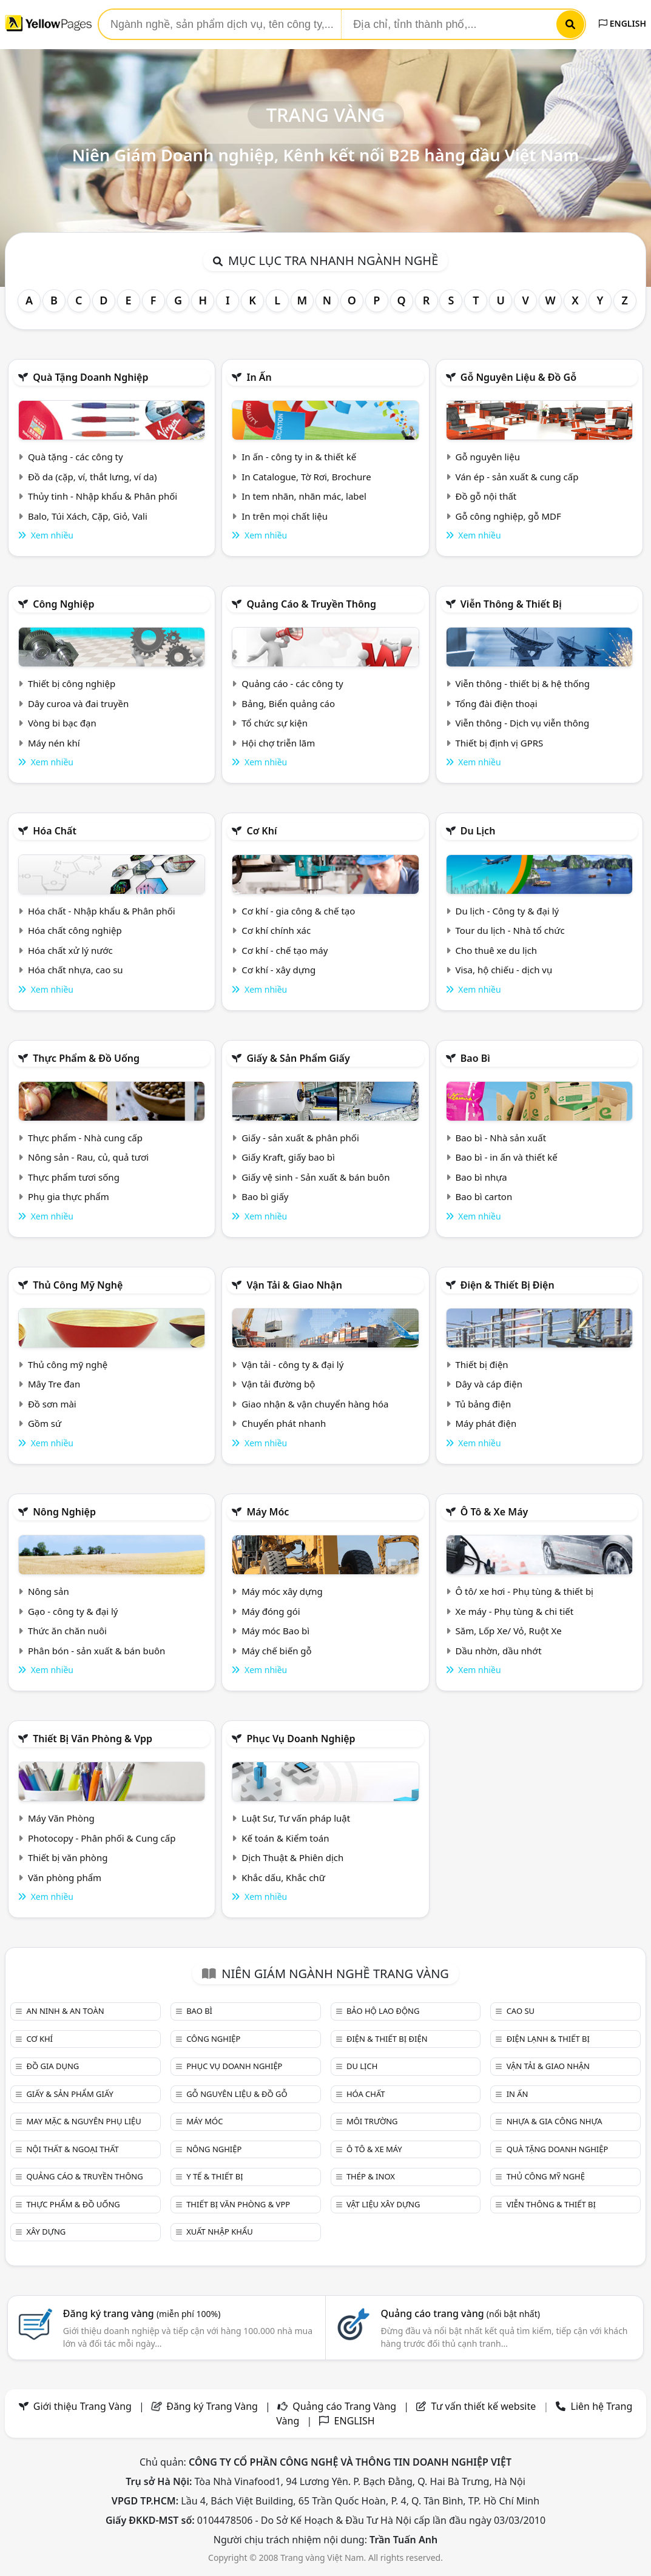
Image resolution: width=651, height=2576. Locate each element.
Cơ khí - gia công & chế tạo (298, 911)
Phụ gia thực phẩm (68, 1196)
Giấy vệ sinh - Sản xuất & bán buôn (315, 1177)
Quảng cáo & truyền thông (311, 604)
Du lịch (478, 830)
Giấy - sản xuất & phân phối (300, 1138)
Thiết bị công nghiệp (71, 683)
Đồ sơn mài (52, 1404)
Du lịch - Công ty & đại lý (507, 911)
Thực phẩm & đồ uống (86, 1058)
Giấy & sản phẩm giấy (297, 1058)
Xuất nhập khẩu (219, 2231)
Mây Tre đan (54, 1384)
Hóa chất (54, 830)
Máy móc (267, 1511)
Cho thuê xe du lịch (497, 950)
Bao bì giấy (264, 1196)
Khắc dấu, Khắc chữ (283, 1877)
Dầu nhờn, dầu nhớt (499, 1651)
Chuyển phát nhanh (283, 1423)
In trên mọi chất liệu (284, 516)
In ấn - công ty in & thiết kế (298, 457)
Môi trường (372, 2121)
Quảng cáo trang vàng (459, 2313)
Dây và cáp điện (489, 1384)
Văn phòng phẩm (64, 1877)
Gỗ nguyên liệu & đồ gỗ (518, 377)
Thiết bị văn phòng (68, 1857)
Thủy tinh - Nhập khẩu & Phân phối (102, 496)
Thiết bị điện (482, 1364)
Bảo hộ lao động (383, 2010)
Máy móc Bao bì (275, 1631)
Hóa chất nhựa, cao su (75, 970)
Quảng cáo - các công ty (292, 683)
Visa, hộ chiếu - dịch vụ (504, 970)
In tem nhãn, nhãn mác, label (303, 496)
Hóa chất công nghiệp (75, 930)
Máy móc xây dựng (282, 1591)
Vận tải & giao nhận (294, 1285)
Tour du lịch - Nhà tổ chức (510, 930)
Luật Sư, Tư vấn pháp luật (295, 1818)
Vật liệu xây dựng (383, 2204)
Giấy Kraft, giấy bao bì (288, 1157)
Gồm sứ (44, 1423)
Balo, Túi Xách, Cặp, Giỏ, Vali (87, 516)
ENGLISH (622, 23)
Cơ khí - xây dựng (278, 970)
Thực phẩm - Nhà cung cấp (85, 1138)
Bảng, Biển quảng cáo (288, 703)
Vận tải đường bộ (278, 1384)
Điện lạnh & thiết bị (548, 2038)
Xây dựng (46, 2231)
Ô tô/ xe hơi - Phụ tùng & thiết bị (525, 1591)
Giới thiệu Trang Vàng (82, 2406)
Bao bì (475, 1058)
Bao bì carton (484, 1196)
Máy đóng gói (270, 1611)
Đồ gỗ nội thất (486, 496)
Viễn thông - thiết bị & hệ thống (523, 683)
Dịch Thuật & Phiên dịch (292, 1857)
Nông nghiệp (64, 1511)
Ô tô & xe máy (494, 1511)
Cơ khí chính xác (276, 930)
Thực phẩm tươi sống (74, 1177)
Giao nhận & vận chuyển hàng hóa (314, 1404)
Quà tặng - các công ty (75, 457)
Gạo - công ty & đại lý (73, 1611)
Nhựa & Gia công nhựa (554, 2121)
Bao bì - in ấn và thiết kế (507, 1157)
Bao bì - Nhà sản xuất (501, 1138)
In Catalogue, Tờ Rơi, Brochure (306, 477)
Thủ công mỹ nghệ (78, 1285)
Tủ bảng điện (483, 1404)
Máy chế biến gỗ (276, 1651)
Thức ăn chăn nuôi (67, 1631)
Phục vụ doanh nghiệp (300, 1738)
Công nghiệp (63, 604)
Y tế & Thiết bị (214, 2176)
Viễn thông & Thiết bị (511, 604)
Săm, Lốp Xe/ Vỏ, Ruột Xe (509, 1631)
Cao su (521, 2010)
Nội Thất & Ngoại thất (72, 2149)
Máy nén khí (54, 743)
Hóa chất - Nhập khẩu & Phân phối (101, 911)
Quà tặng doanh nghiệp (90, 377)
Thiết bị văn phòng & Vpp (92, 1738)
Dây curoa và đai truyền (78, 703)
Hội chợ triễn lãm (278, 743)
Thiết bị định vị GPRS (500, 743)
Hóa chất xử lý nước (70, 950)
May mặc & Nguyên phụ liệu (83, 2121)
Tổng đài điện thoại (497, 703)
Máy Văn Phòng (61, 1818)
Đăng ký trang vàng (142, 2313)
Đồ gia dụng (52, 2066)
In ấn (258, 377)
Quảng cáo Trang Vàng (344, 2406)
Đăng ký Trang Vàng (212, 2406)
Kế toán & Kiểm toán (285, 1838)
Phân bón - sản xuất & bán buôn (96, 1651)
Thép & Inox (370, 2176)
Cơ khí (261, 830)
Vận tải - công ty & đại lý (292, 1364)
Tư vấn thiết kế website (485, 2406)
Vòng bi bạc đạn (62, 723)
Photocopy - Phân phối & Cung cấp (102, 1838)
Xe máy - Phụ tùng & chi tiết (515, 1611)
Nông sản (48, 1591)
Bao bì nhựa (481, 1177)
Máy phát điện (486, 1423)
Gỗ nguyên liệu (488, 457)
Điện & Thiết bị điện (507, 1285)
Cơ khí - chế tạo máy (284, 950)
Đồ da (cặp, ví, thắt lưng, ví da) (92, 477)
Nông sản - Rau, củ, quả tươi (88, 1157)
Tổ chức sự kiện (274, 723)
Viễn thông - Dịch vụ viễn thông (523, 723)
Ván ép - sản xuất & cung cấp (517, 477)
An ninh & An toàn (65, 2010)
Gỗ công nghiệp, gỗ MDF (508, 516)
